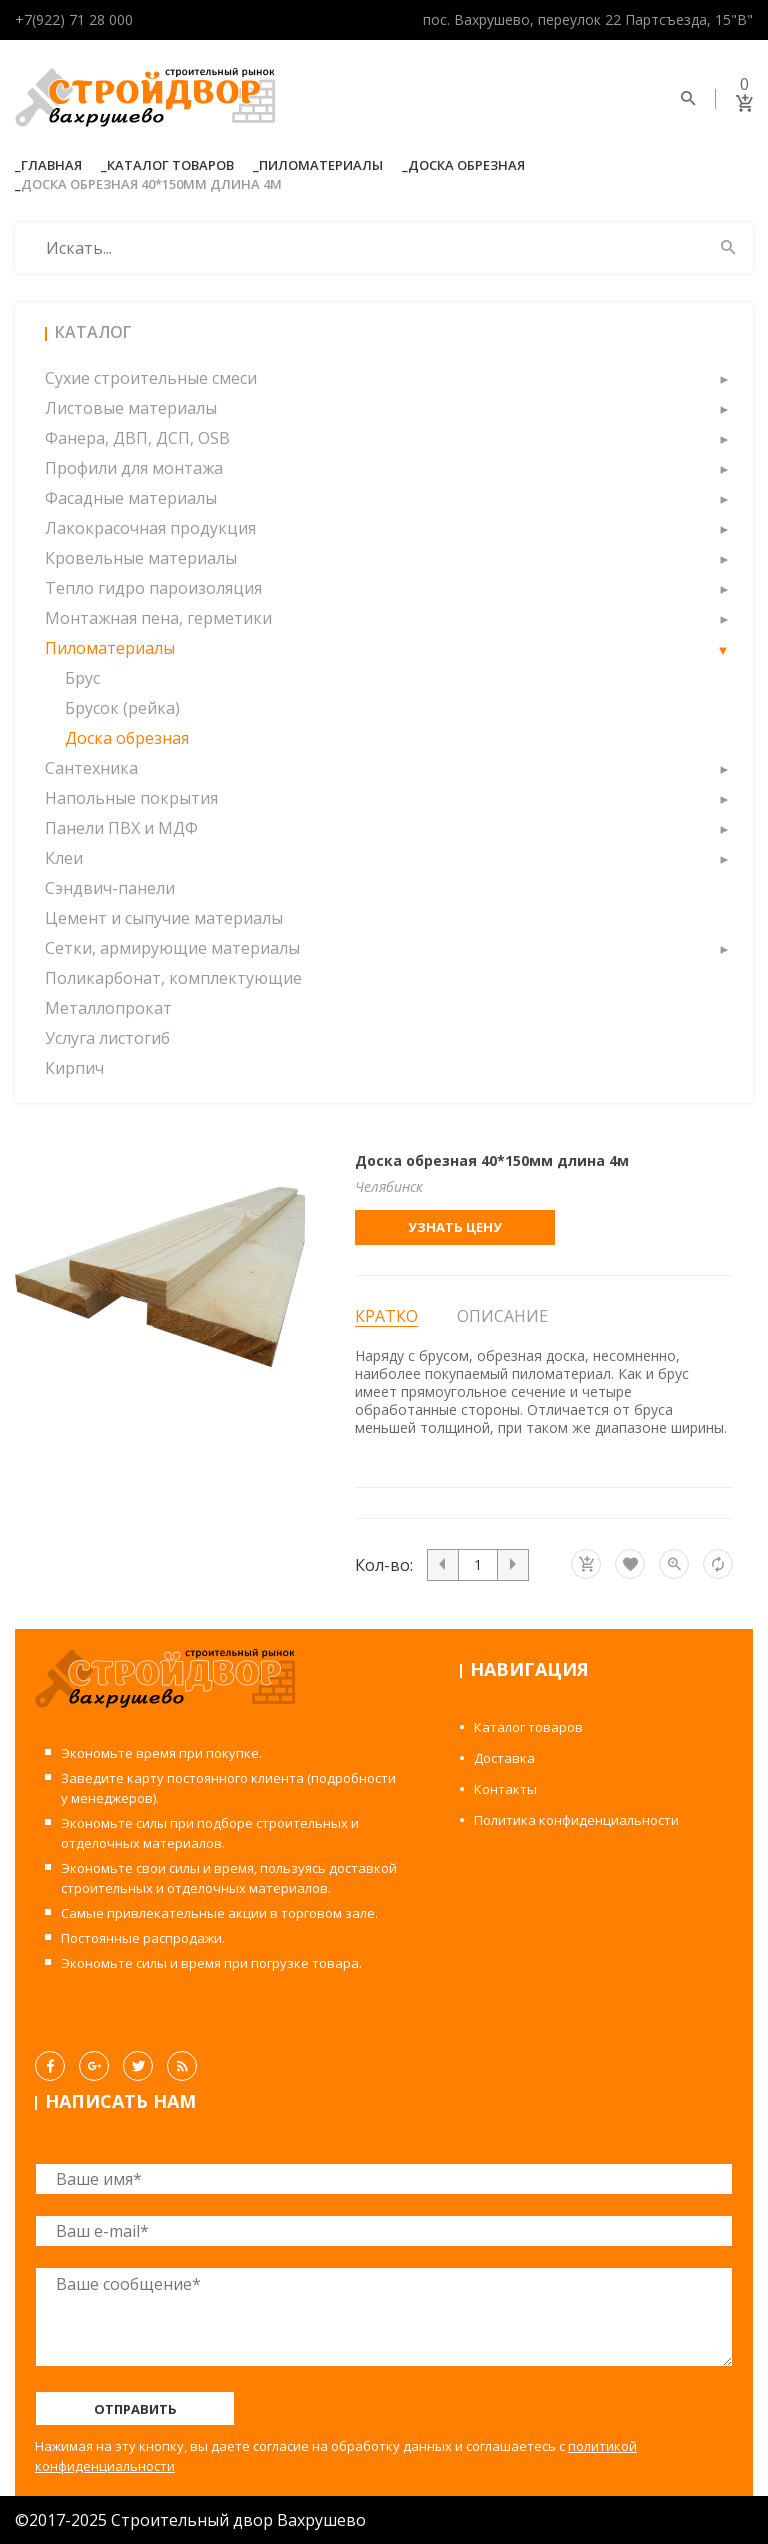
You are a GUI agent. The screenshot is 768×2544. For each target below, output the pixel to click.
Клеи (64, 858)
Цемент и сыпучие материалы (164, 918)
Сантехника (91, 768)
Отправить (135, 2409)
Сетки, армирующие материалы (172, 948)
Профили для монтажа (134, 468)
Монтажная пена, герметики (158, 618)
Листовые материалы (131, 408)
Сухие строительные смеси (151, 378)
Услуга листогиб (107, 1038)
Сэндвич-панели (110, 888)
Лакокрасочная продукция (150, 528)
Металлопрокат (108, 1008)
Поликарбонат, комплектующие (173, 978)
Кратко (386, 1316)
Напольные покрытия (131, 798)
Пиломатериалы (321, 165)
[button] (723, 378)
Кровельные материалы (141, 558)
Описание (502, 1316)
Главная (51, 165)
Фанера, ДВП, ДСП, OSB (137, 438)
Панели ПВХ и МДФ (121, 828)
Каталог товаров (170, 165)
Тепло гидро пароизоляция (153, 588)
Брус (82, 678)
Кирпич (74, 1068)
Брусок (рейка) (122, 708)
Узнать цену (455, 1227)
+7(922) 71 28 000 (74, 19)
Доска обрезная (466, 165)
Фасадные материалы (131, 498)
